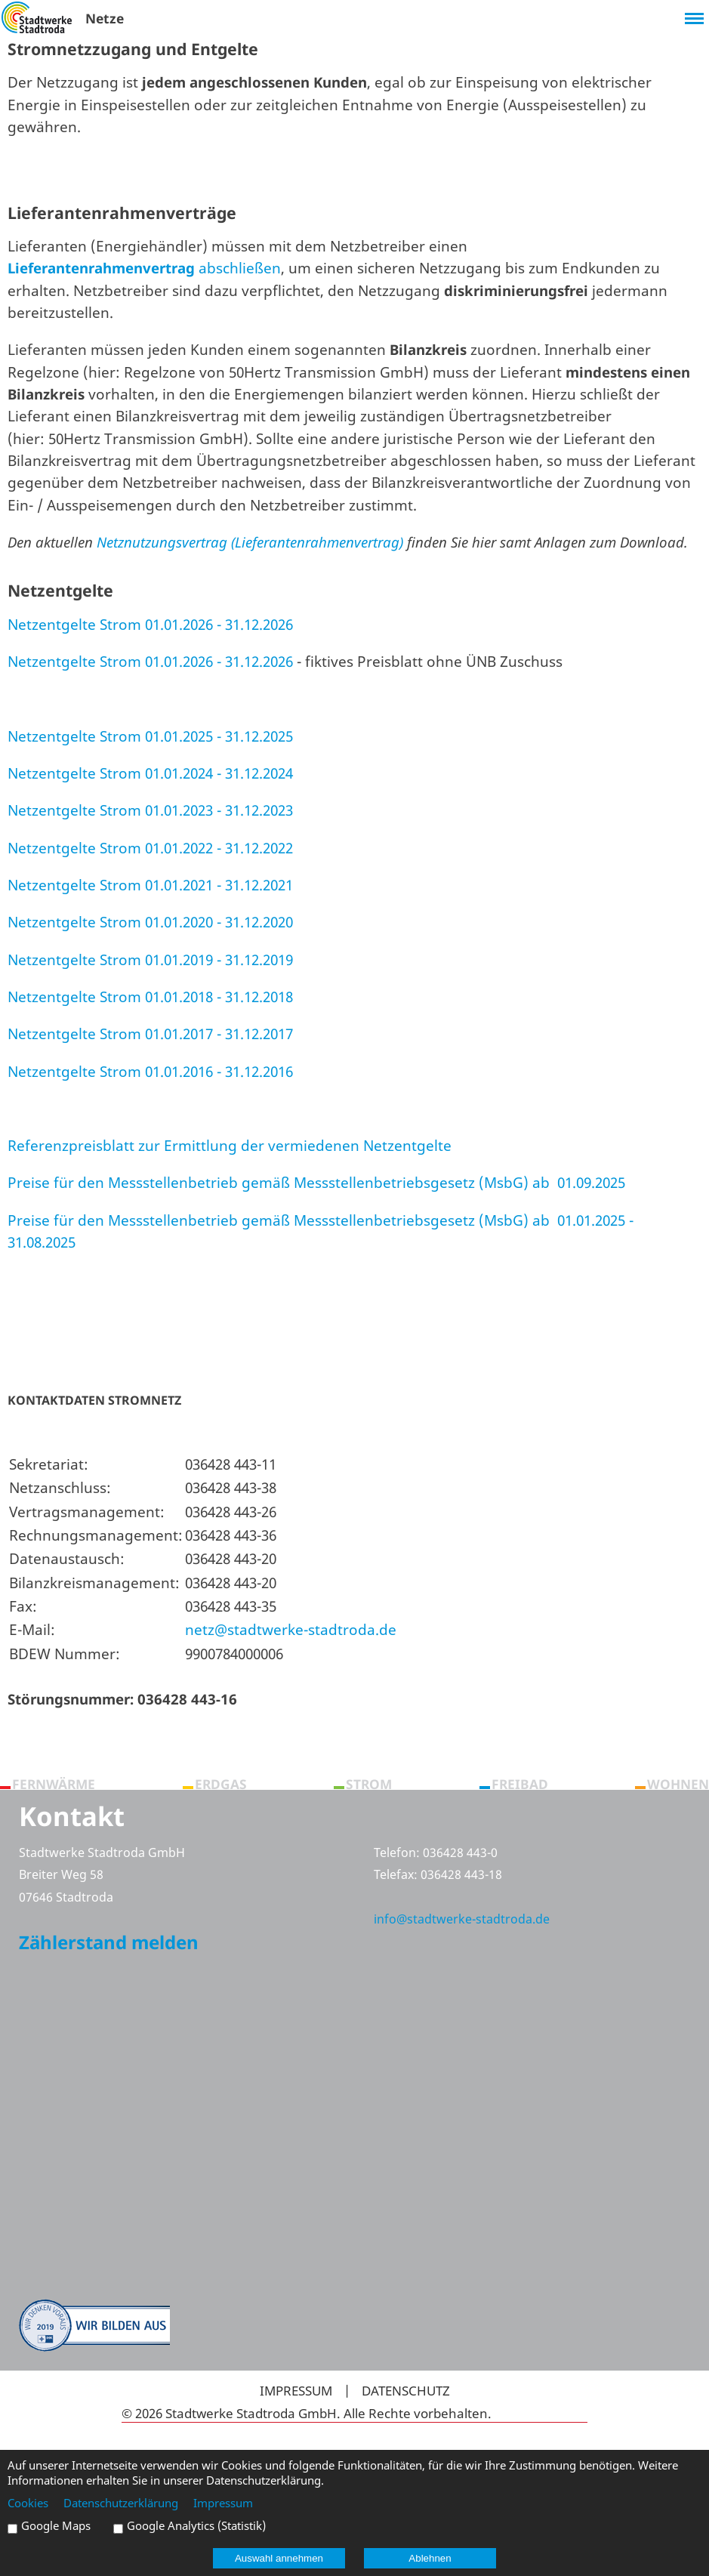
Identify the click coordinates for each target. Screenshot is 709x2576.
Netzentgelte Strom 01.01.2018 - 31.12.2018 (150, 996)
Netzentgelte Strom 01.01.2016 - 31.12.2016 (150, 1071)
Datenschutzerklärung (120, 2502)
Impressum (296, 2390)
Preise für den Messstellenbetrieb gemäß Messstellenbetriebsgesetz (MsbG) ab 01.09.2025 (316, 1182)
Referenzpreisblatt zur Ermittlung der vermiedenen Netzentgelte (230, 1145)
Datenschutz (406, 2390)
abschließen (144, 267)
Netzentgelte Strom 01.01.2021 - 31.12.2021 (150, 884)
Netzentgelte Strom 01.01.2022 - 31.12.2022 (150, 847)
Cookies (28, 2502)
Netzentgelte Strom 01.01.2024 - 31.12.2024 (150, 773)
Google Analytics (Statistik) (196, 2525)
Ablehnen (429, 2558)
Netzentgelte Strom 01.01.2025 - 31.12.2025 (150, 736)
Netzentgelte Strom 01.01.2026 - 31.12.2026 (150, 624)
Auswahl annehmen (279, 2558)
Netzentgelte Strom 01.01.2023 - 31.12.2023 (150, 810)
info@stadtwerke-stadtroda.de (462, 1919)
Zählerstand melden (109, 1942)
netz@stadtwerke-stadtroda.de (290, 1629)
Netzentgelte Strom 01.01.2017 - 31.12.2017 (150, 1033)
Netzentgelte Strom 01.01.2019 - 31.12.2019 (150, 959)
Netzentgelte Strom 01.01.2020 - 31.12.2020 (150, 921)
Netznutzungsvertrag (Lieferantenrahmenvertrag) (250, 541)
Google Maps (56, 2525)
